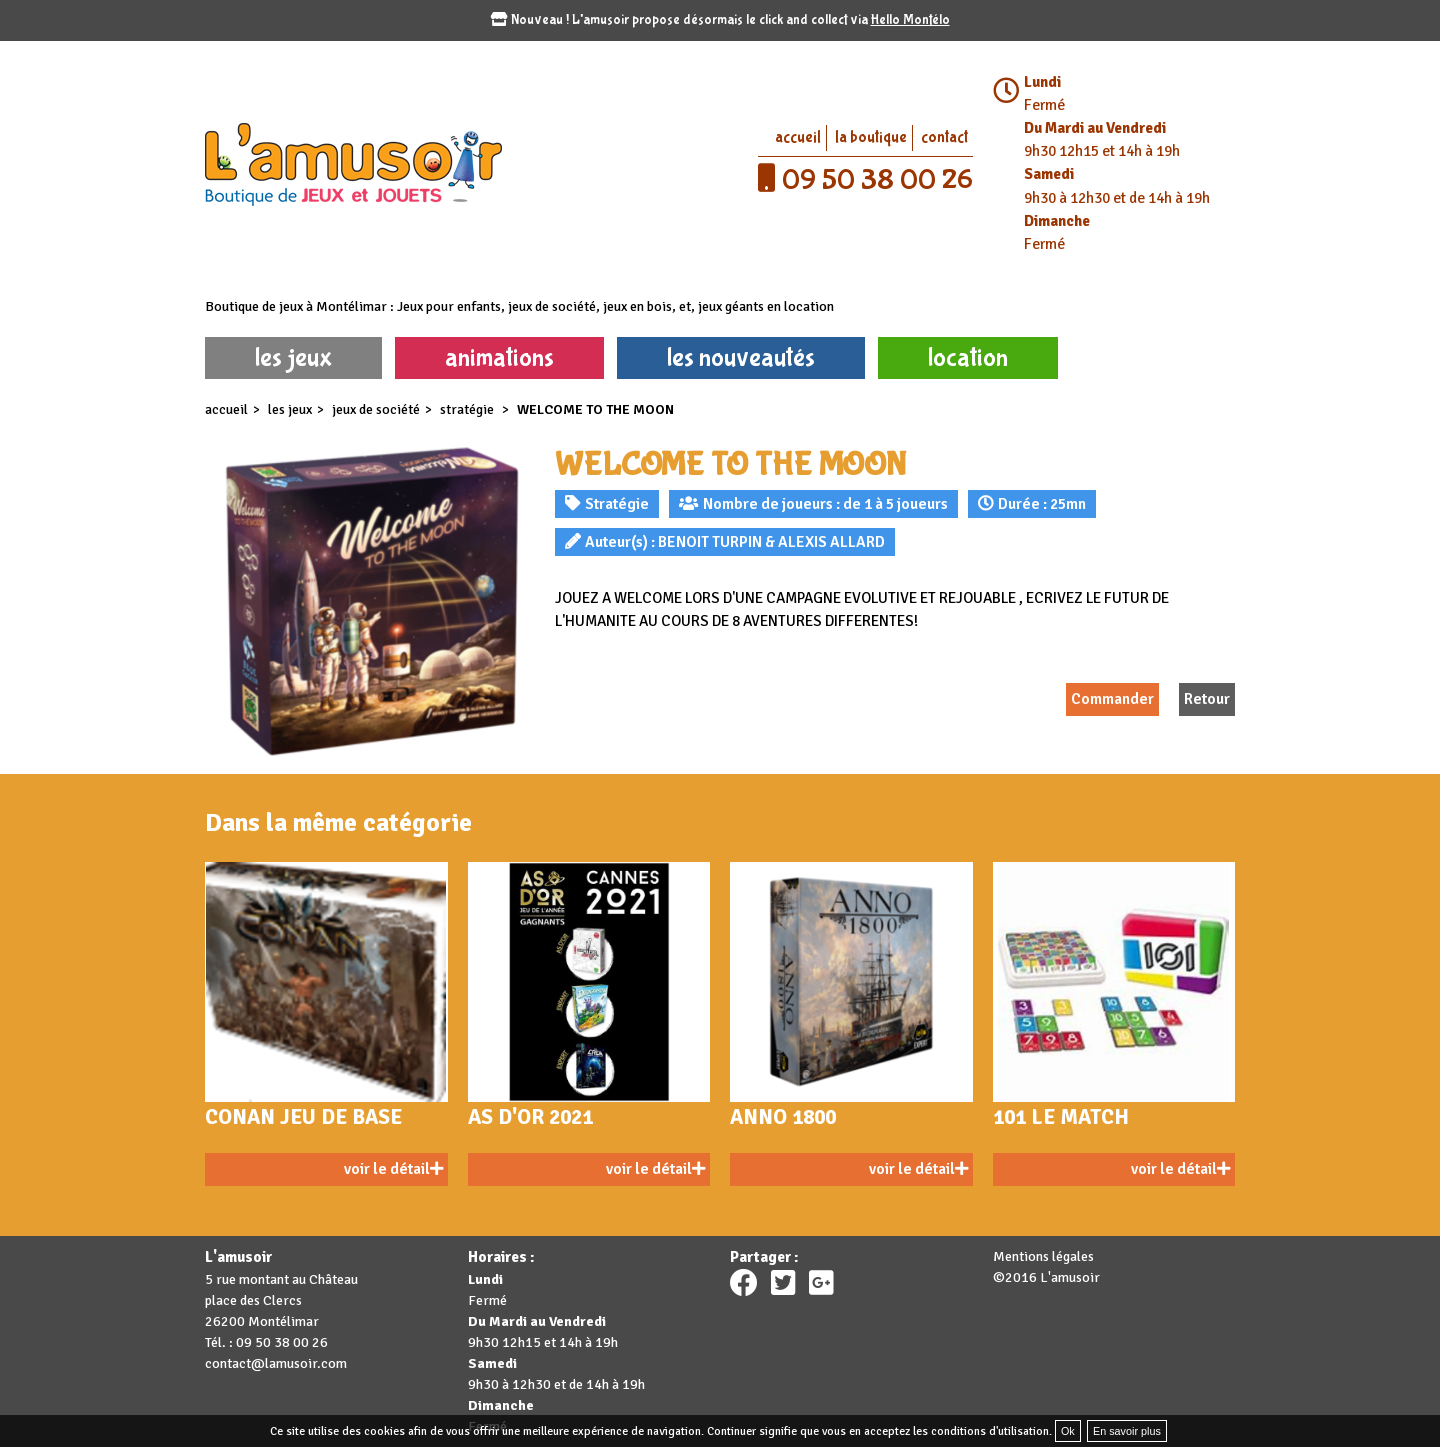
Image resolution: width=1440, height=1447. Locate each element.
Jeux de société (376, 409)
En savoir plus (1127, 1431)
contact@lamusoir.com (276, 1363)
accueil (798, 137)
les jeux (293, 357)
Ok (1068, 1431)
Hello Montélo (910, 20)
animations (499, 357)
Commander (1112, 699)
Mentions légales (1043, 1256)
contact (944, 137)
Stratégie (468, 409)
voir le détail (393, 1169)
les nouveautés (741, 357)
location (968, 357)
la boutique (871, 137)
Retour (1207, 699)
